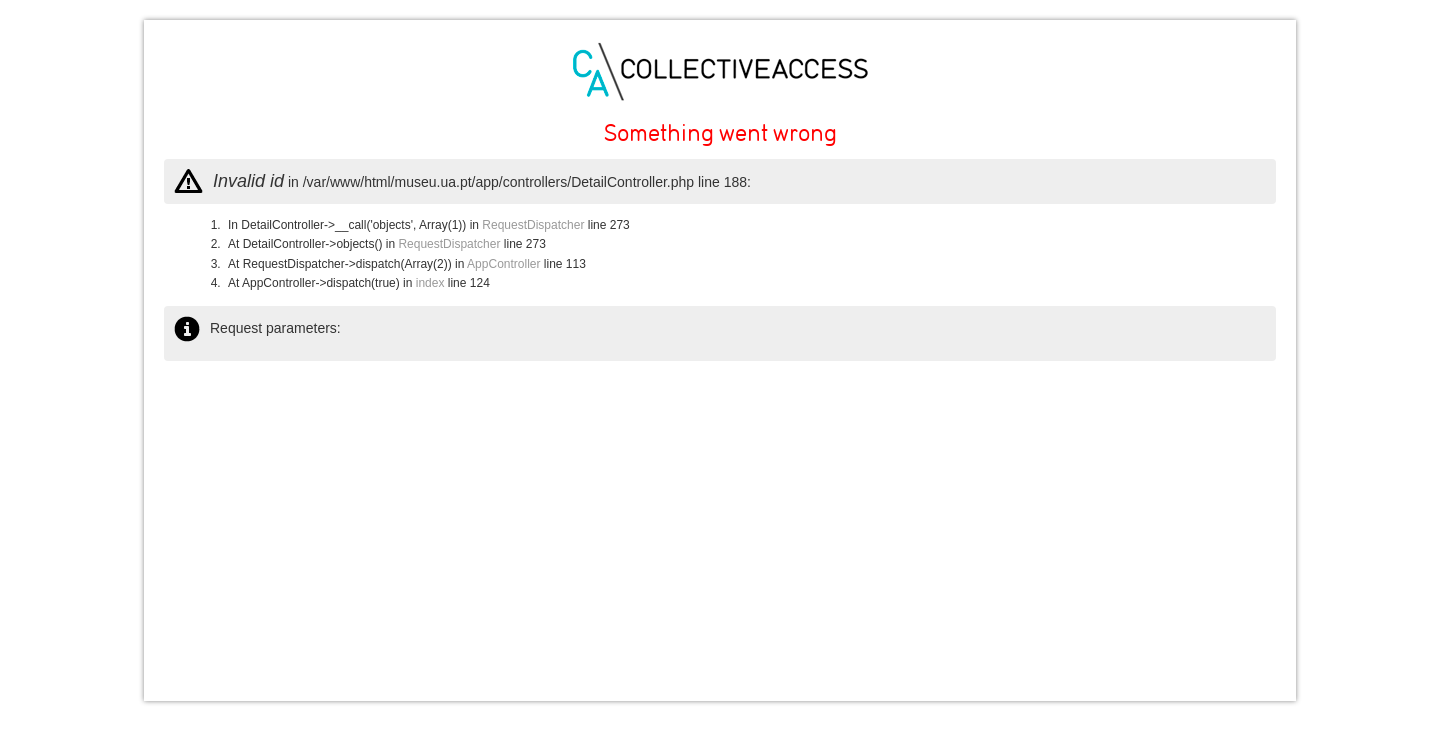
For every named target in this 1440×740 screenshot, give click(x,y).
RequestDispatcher (533, 225)
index (430, 283)
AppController (503, 264)
